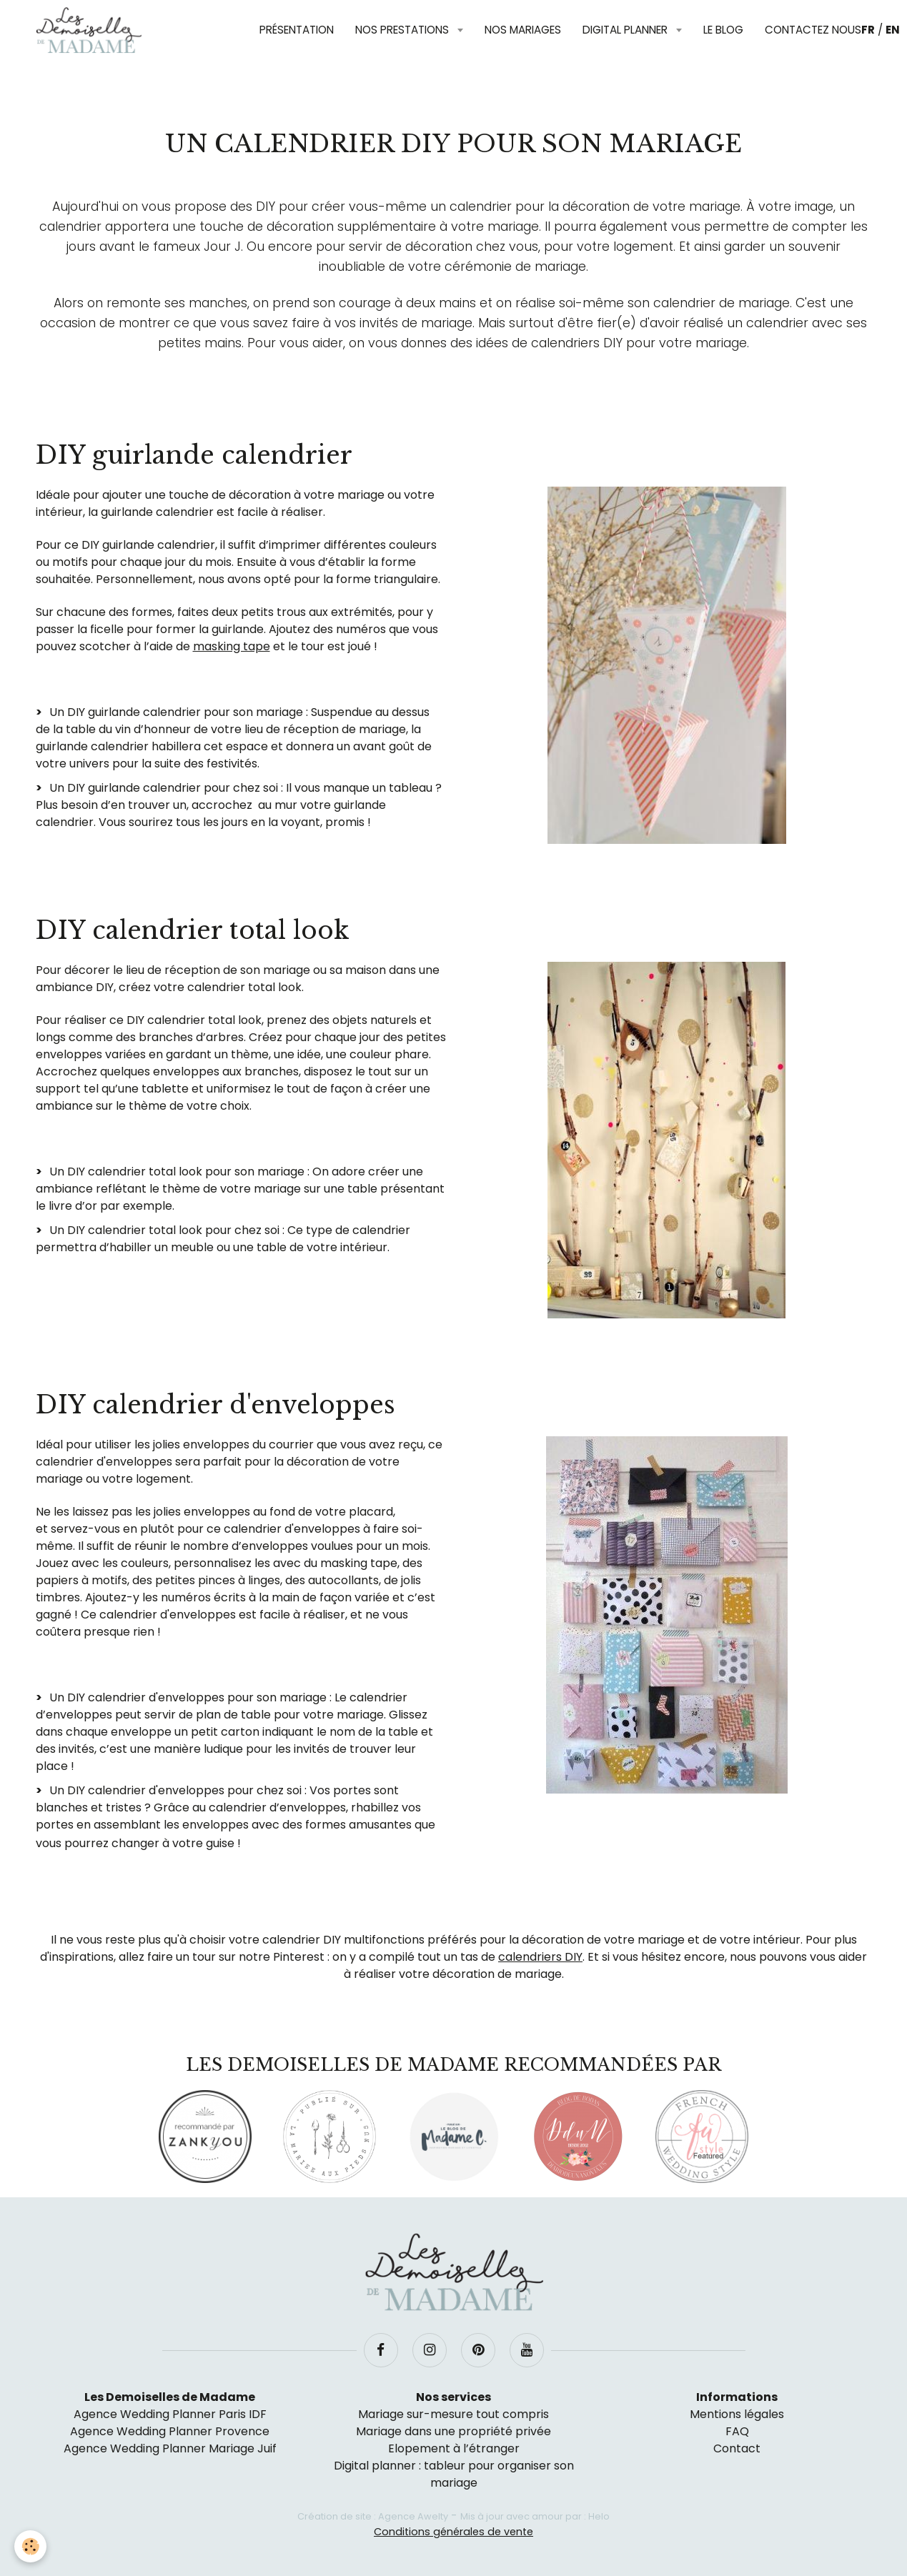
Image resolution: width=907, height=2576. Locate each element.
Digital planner (626, 29)
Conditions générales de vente (453, 2532)
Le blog (723, 29)
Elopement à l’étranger (454, 2448)
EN (893, 29)
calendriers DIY (540, 1957)
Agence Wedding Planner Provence (169, 2431)
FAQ (737, 2431)
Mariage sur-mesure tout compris (453, 2414)
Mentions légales (737, 2414)
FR (868, 29)
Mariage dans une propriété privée (453, 2431)
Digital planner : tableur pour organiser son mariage (454, 2474)
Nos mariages (523, 29)
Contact (736, 2448)
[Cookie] (30, 2546)
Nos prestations (403, 29)
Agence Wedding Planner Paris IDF (170, 2414)
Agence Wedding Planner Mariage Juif (170, 2448)
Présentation (296, 29)
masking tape (231, 646)
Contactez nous (813, 29)
